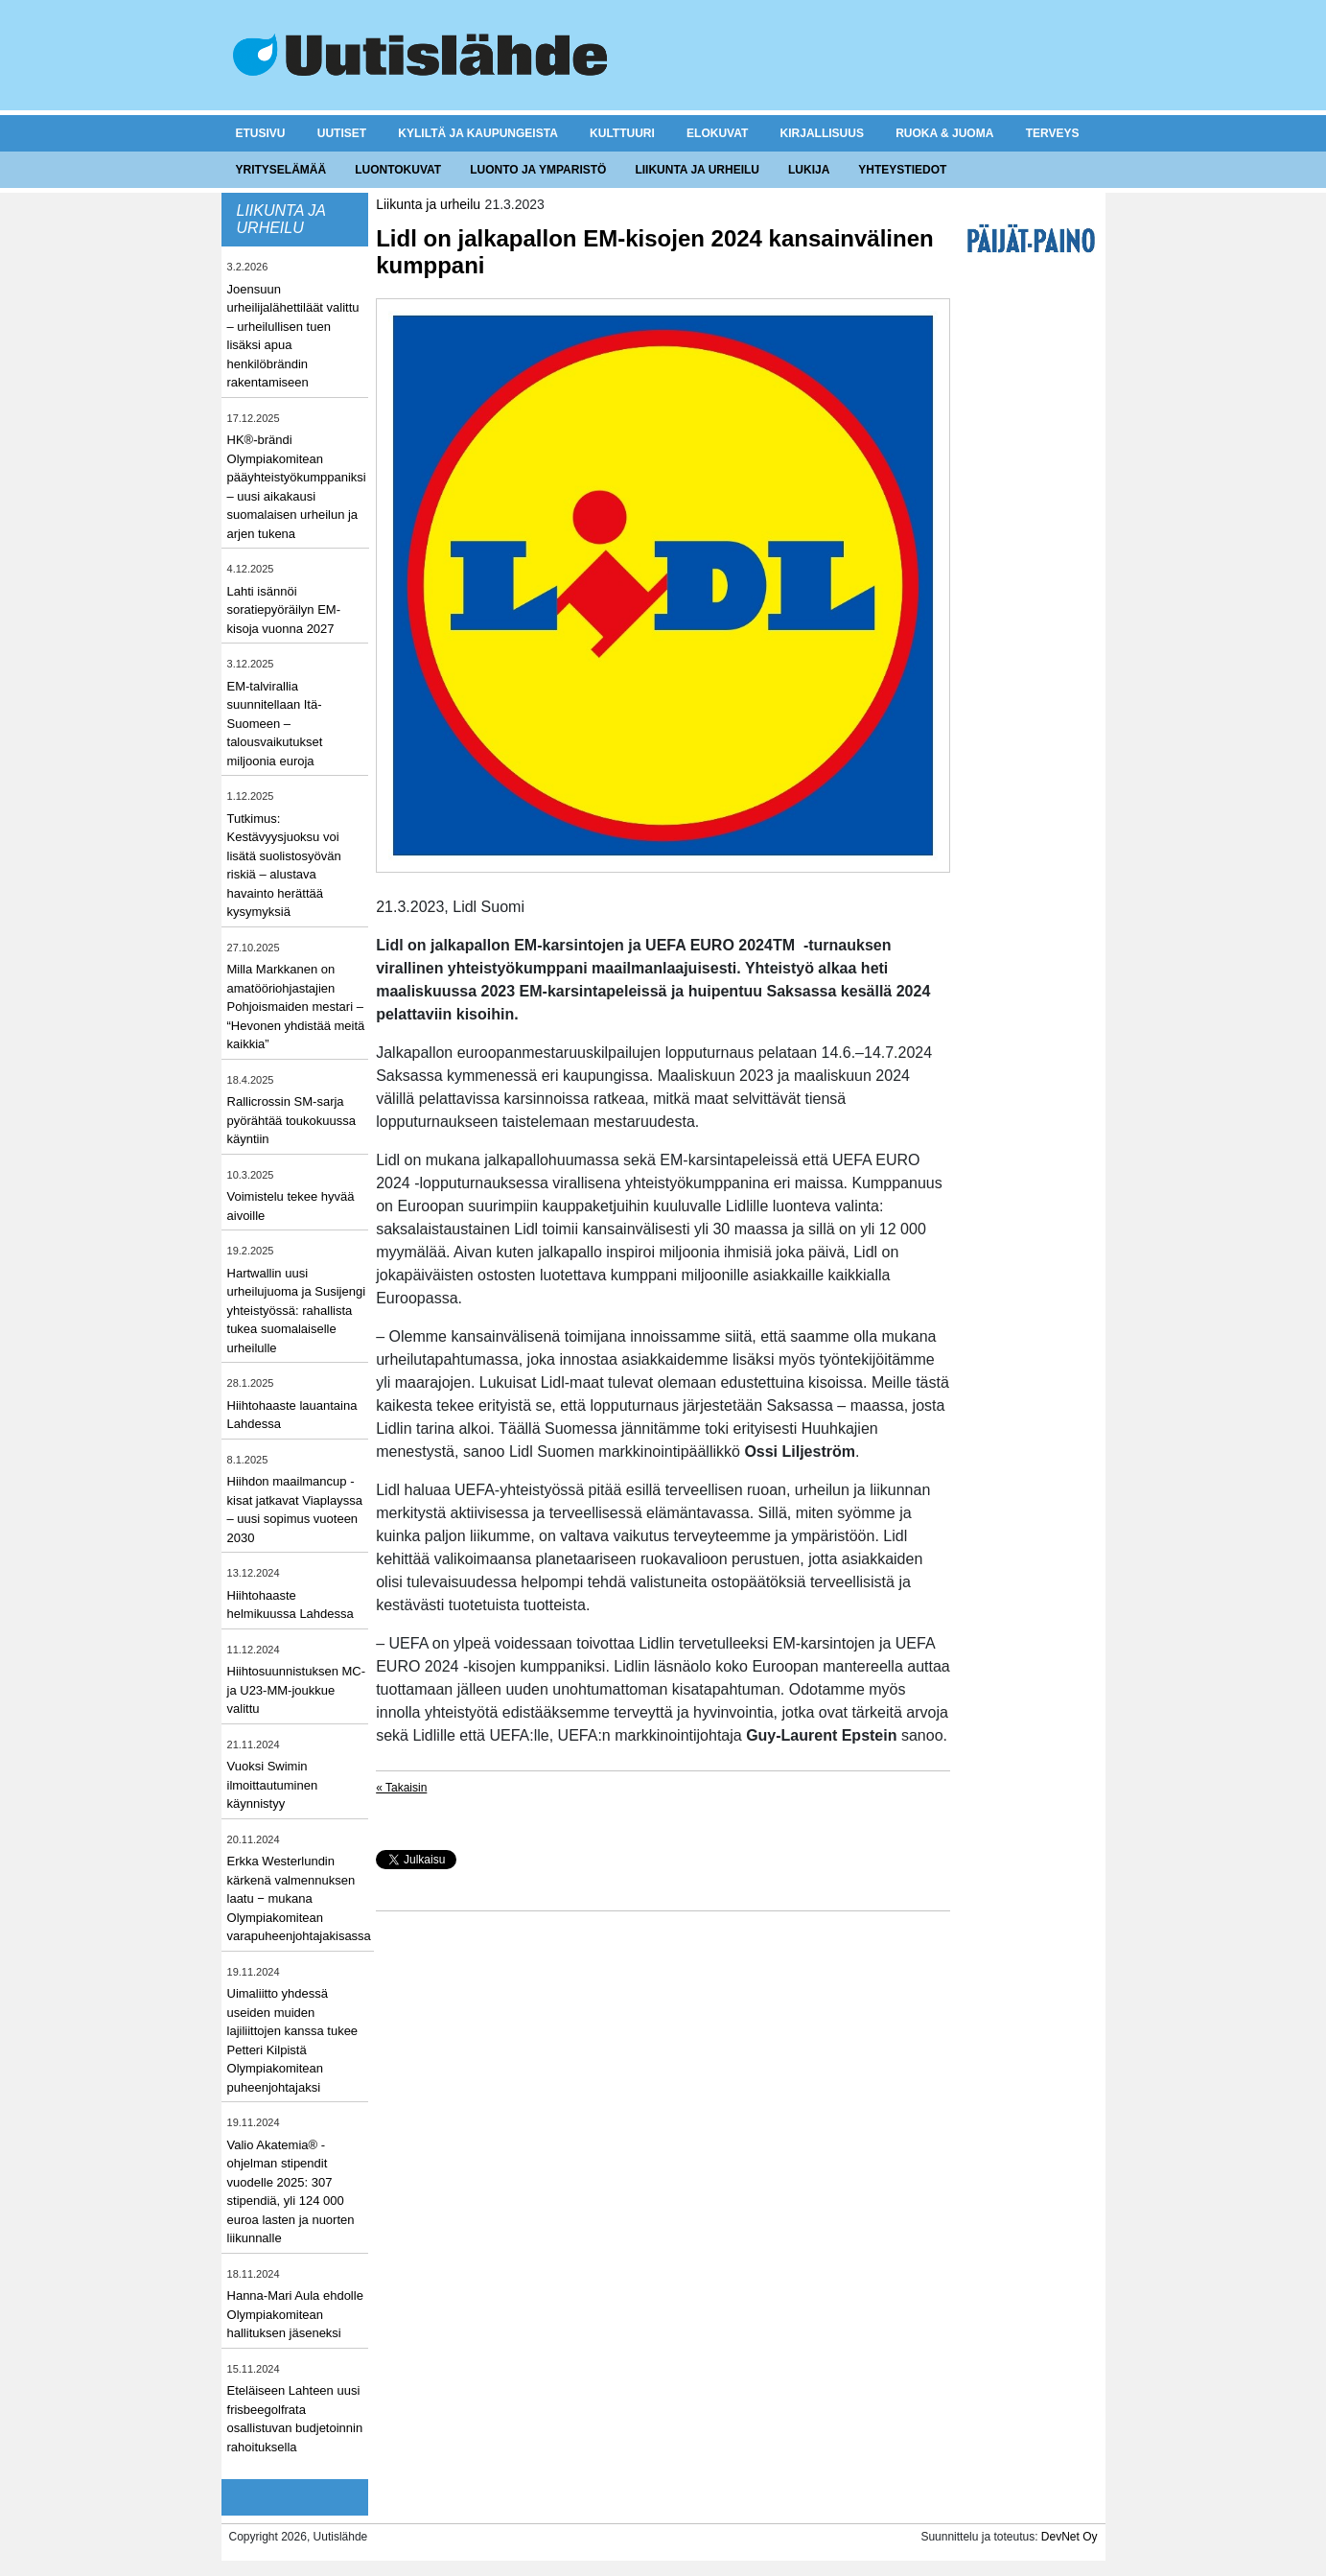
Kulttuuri (622, 133)
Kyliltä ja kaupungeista (477, 133)
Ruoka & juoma (944, 133)
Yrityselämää (281, 169)
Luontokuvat (398, 169)
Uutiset (341, 133)
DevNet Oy (1069, 2536)
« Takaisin (401, 1787)
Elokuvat (717, 133)
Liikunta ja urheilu (697, 169)
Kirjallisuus (822, 133)
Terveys (1053, 133)
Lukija (808, 169)
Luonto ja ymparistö (538, 169)
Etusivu (261, 133)
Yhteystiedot (902, 169)
